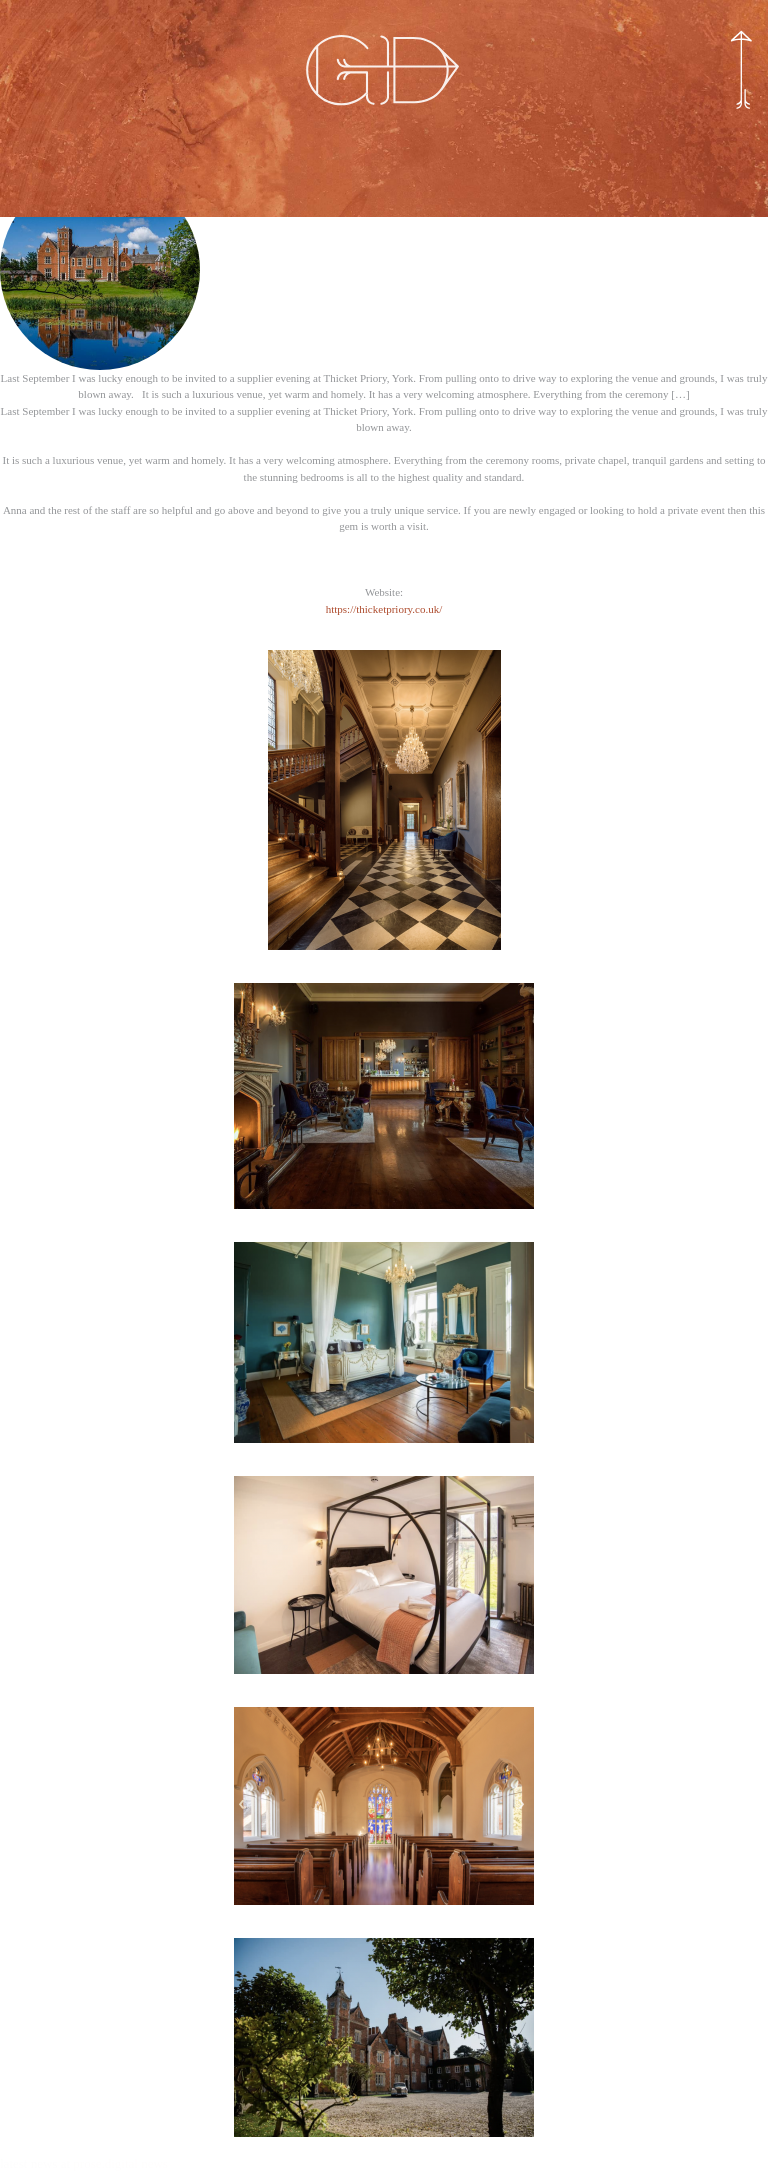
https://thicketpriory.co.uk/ (384, 609)
